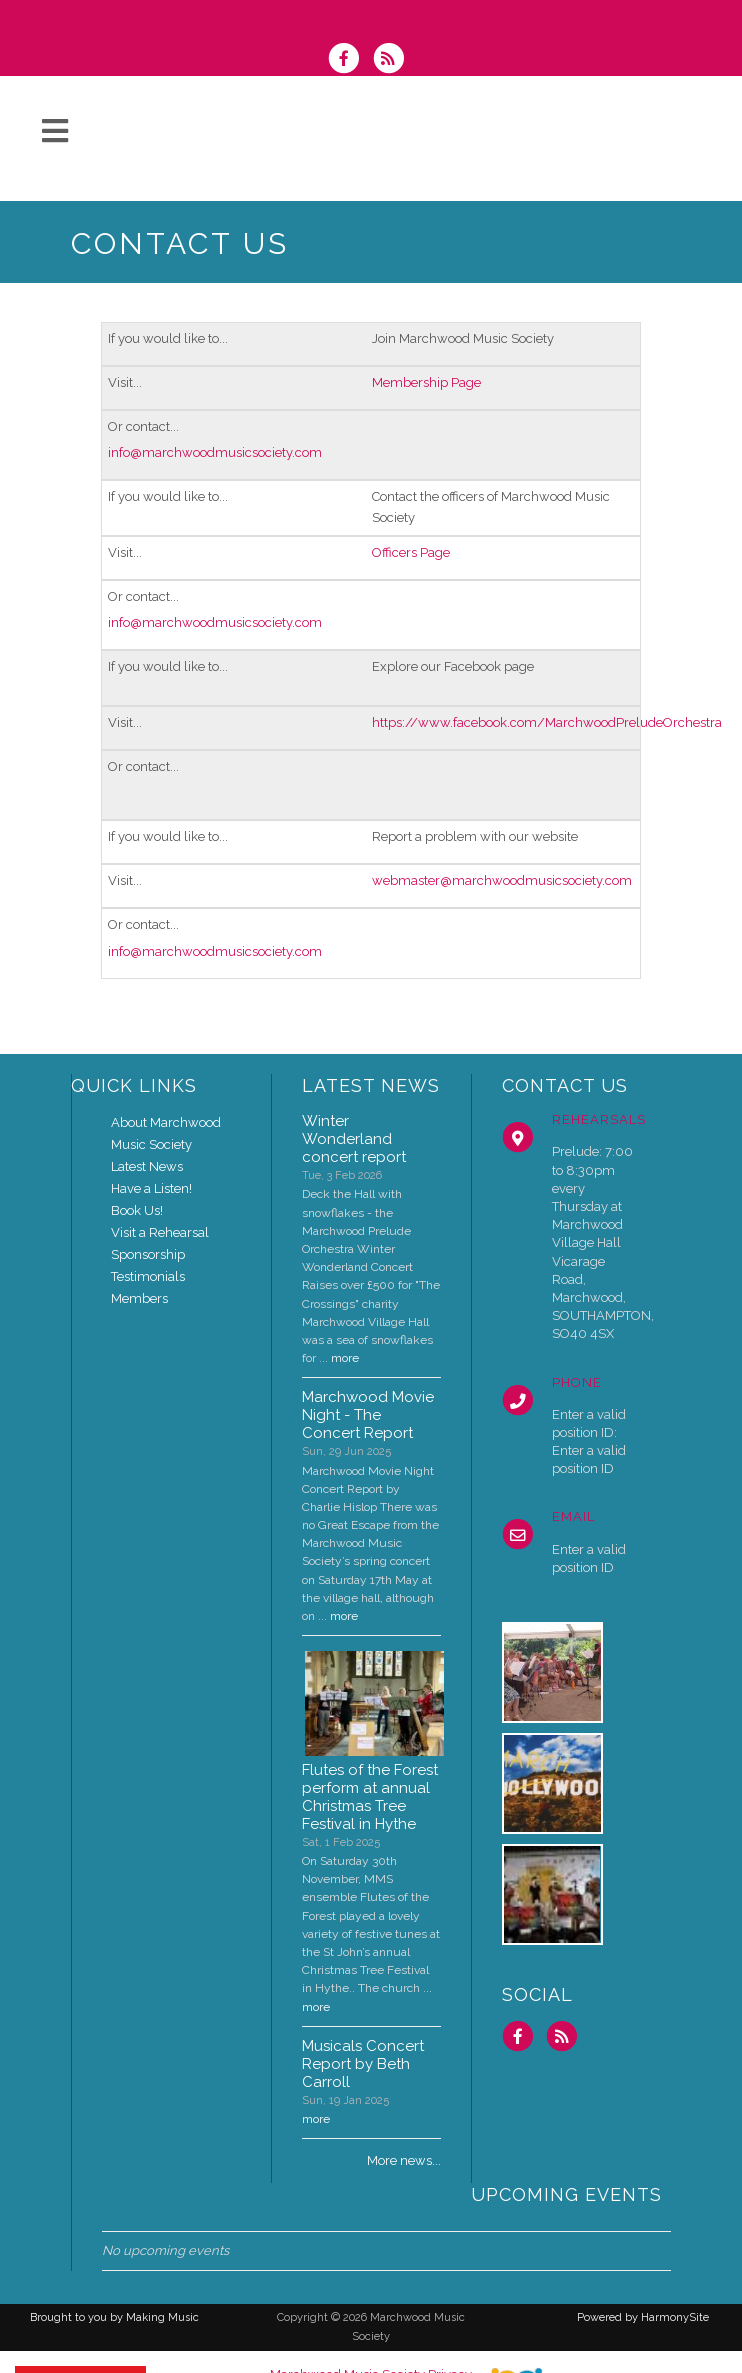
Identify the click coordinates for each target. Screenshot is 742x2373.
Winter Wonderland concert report (354, 1139)
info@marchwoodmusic (180, 452)
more (345, 1358)
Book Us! (137, 1210)
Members (139, 1298)
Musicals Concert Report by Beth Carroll (363, 2064)
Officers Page (411, 552)
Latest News (147, 1166)
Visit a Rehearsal (160, 1232)
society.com (287, 452)
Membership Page (426, 382)
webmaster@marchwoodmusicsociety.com (502, 880)
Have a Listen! (151, 1188)
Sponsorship (148, 1254)
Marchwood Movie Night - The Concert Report (368, 1415)
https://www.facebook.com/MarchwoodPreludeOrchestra (547, 722)
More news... (404, 2160)
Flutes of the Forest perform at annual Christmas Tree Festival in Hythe (370, 1797)
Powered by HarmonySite (643, 2317)
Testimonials (148, 1276)
